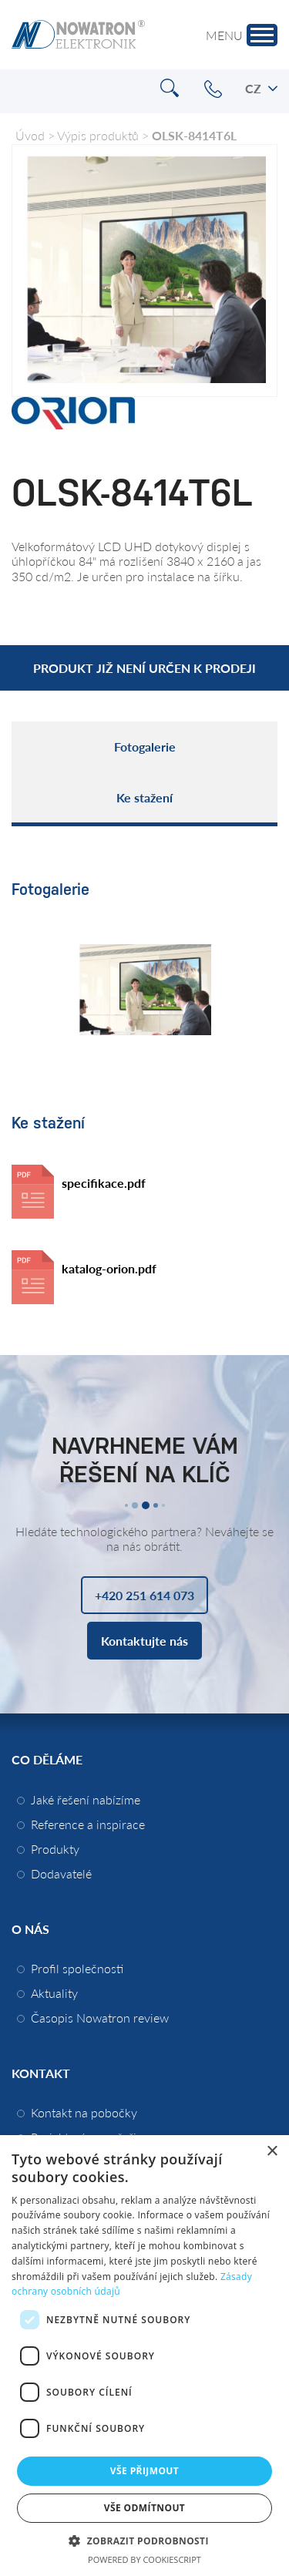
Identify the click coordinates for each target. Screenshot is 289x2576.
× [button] (271, 2151)
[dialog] (144, 2355)
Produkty (55, 1849)
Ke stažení (144, 797)
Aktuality (54, 1993)
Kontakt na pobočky (84, 2112)
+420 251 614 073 (213, 89)
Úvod (30, 135)
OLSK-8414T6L (194, 135)
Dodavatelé (61, 1873)
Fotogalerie (145, 746)
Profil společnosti (77, 1968)
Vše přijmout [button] (144, 2470)
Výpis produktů (98, 135)
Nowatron (78, 34)
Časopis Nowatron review (100, 2017)
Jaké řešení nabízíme (85, 1799)
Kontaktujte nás (144, 1641)
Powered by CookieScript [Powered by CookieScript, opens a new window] (144, 2559)
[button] (144, 2540)
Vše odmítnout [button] (144, 2507)
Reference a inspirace (88, 1824)
